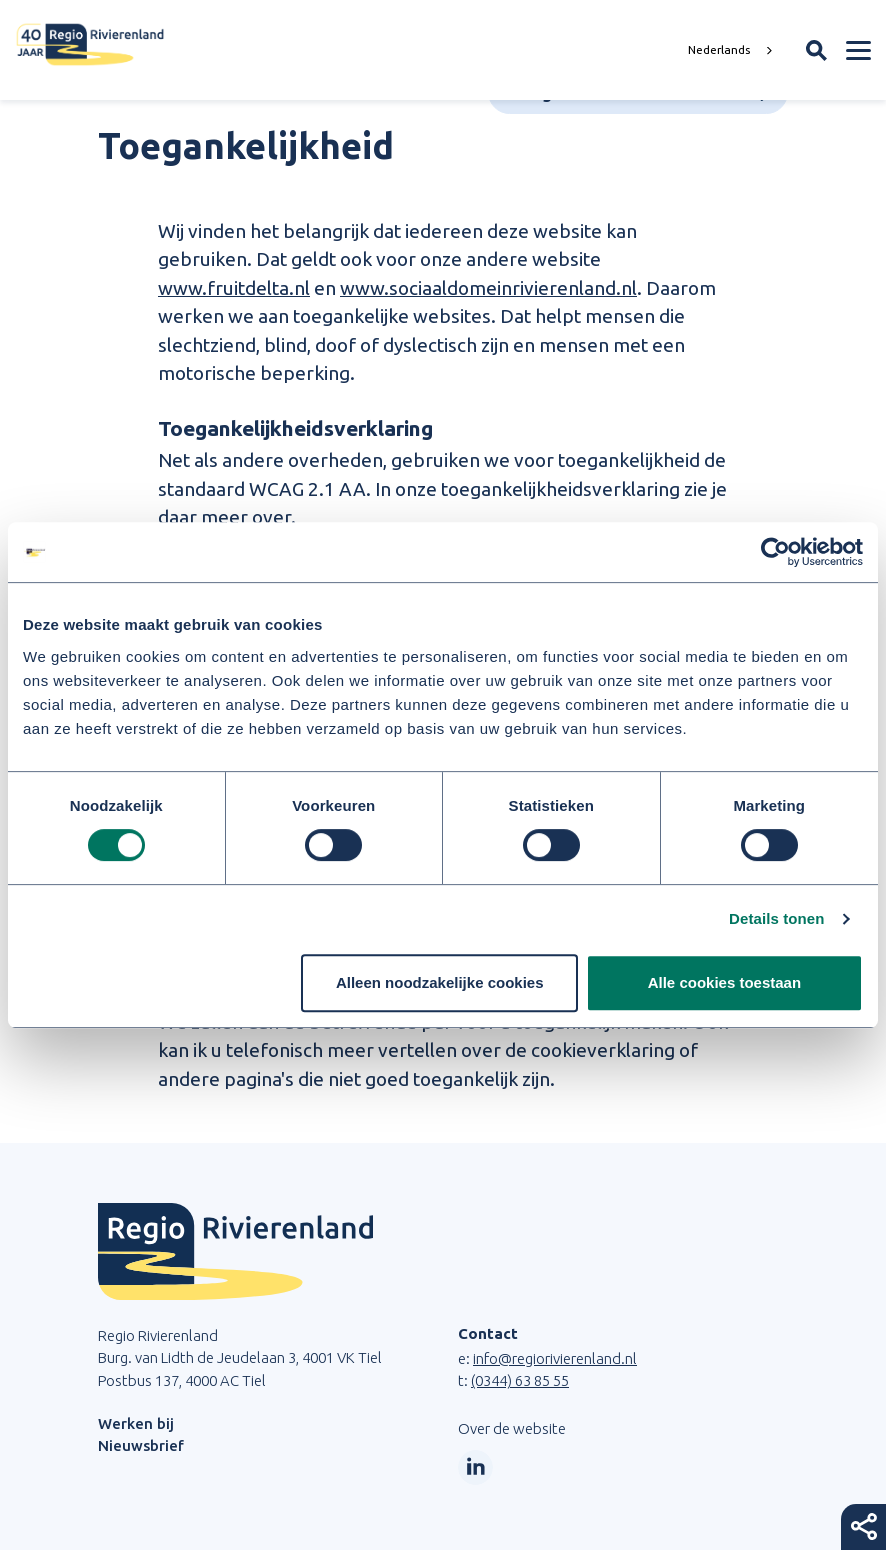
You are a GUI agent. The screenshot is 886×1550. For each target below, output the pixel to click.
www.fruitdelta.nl (234, 288)
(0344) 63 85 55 (520, 1380)
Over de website (512, 1428)
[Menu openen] (858, 50)
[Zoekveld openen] (816, 50)
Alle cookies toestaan (724, 982)
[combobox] (732, 50)
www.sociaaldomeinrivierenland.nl (488, 288)
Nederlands (719, 49)
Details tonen (776, 918)
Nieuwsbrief (141, 1445)
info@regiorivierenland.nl (555, 1358)
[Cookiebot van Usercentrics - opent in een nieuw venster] (775, 552)
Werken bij (136, 1423)
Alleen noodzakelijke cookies (440, 982)
